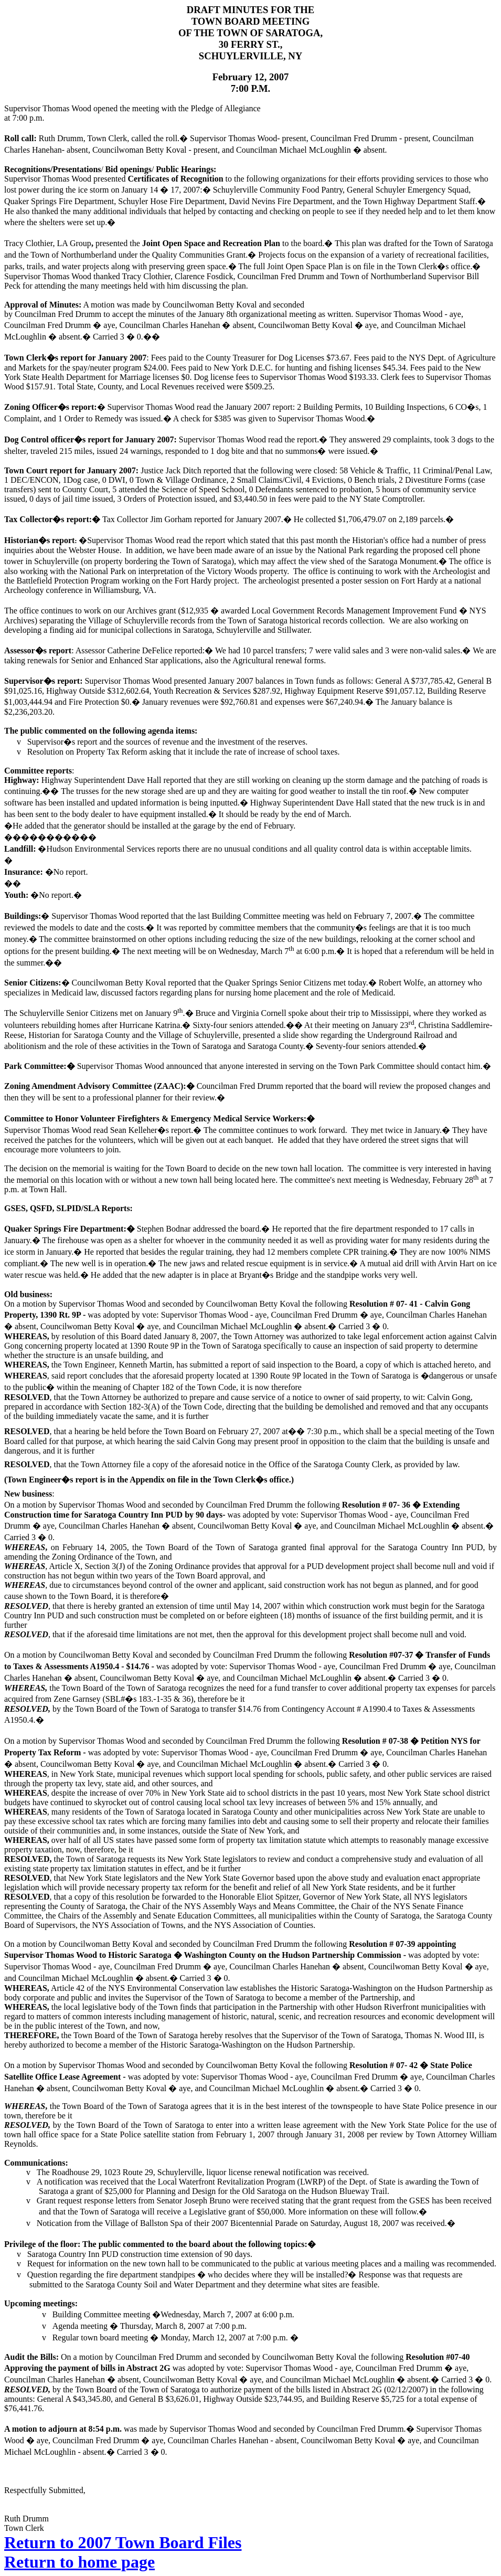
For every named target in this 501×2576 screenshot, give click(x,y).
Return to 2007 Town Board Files (122, 2542)
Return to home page (79, 2561)
